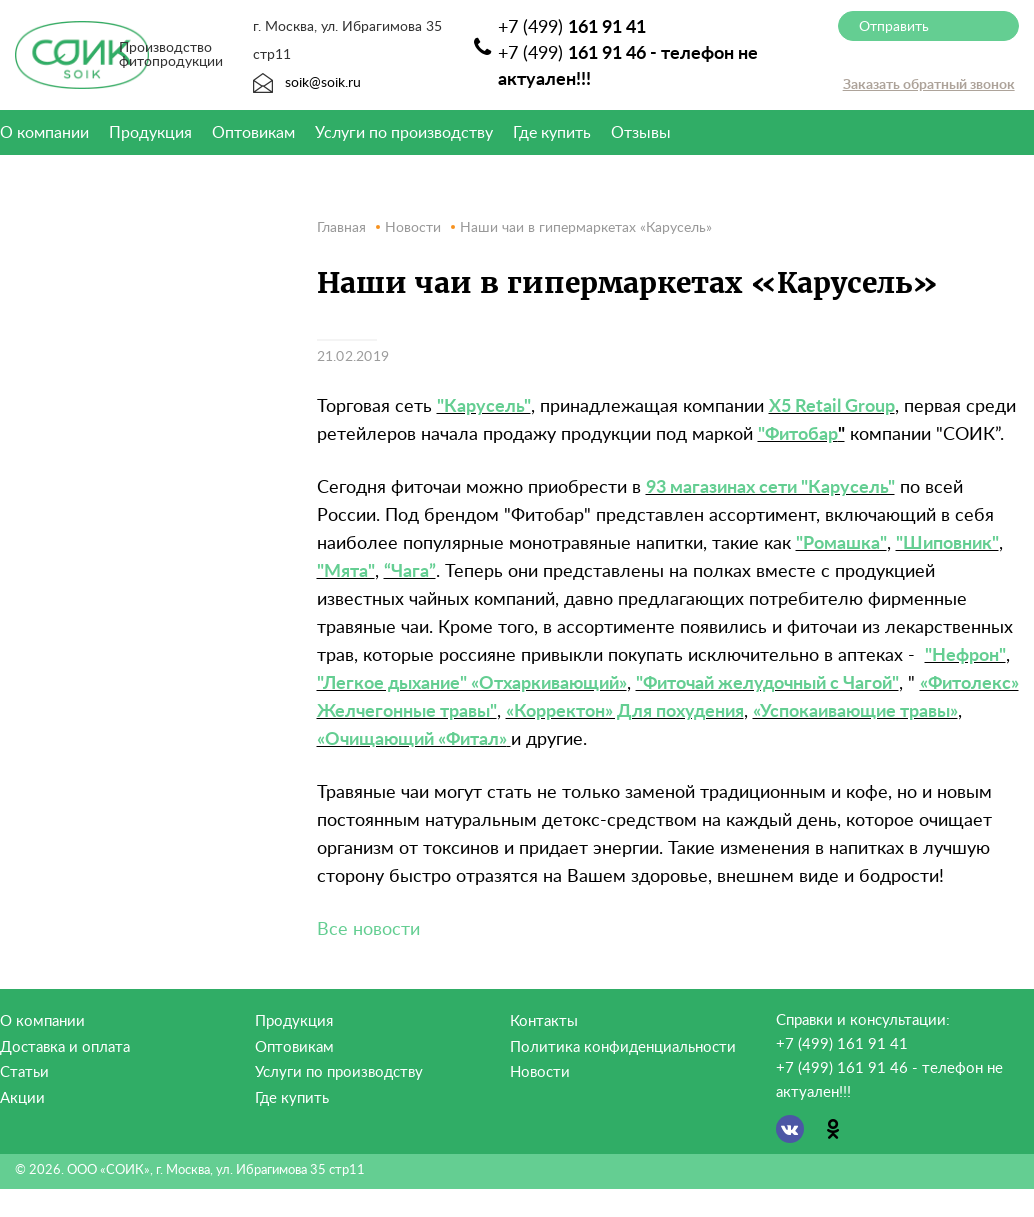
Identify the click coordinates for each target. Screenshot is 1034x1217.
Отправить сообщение (895, 30)
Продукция (150, 133)
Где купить (552, 133)
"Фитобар (798, 435)
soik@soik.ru (307, 83)
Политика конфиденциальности (623, 1047)
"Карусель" (484, 407)
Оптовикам (253, 133)
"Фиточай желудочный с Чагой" (767, 684)
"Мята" (346, 572)
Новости (540, 1072)
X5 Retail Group (832, 407)
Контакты (544, 1021)
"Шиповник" (947, 544)
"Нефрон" (965, 656)
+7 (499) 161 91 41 (842, 1044)
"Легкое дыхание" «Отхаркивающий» (472, 684)
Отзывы (641, 133)
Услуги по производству (404, 133)
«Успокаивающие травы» (855, 712)
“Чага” (410, 572)
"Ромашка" (841, 544)
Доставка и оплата (65, 1047)
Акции (22, 1098)
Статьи (24, 1072)
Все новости (368, 930)
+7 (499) (572, 28)
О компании (42, 1021)
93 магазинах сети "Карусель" (770, 488)
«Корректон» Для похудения (625, 712)
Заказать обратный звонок (929, 85)
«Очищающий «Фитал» (412, 740)
